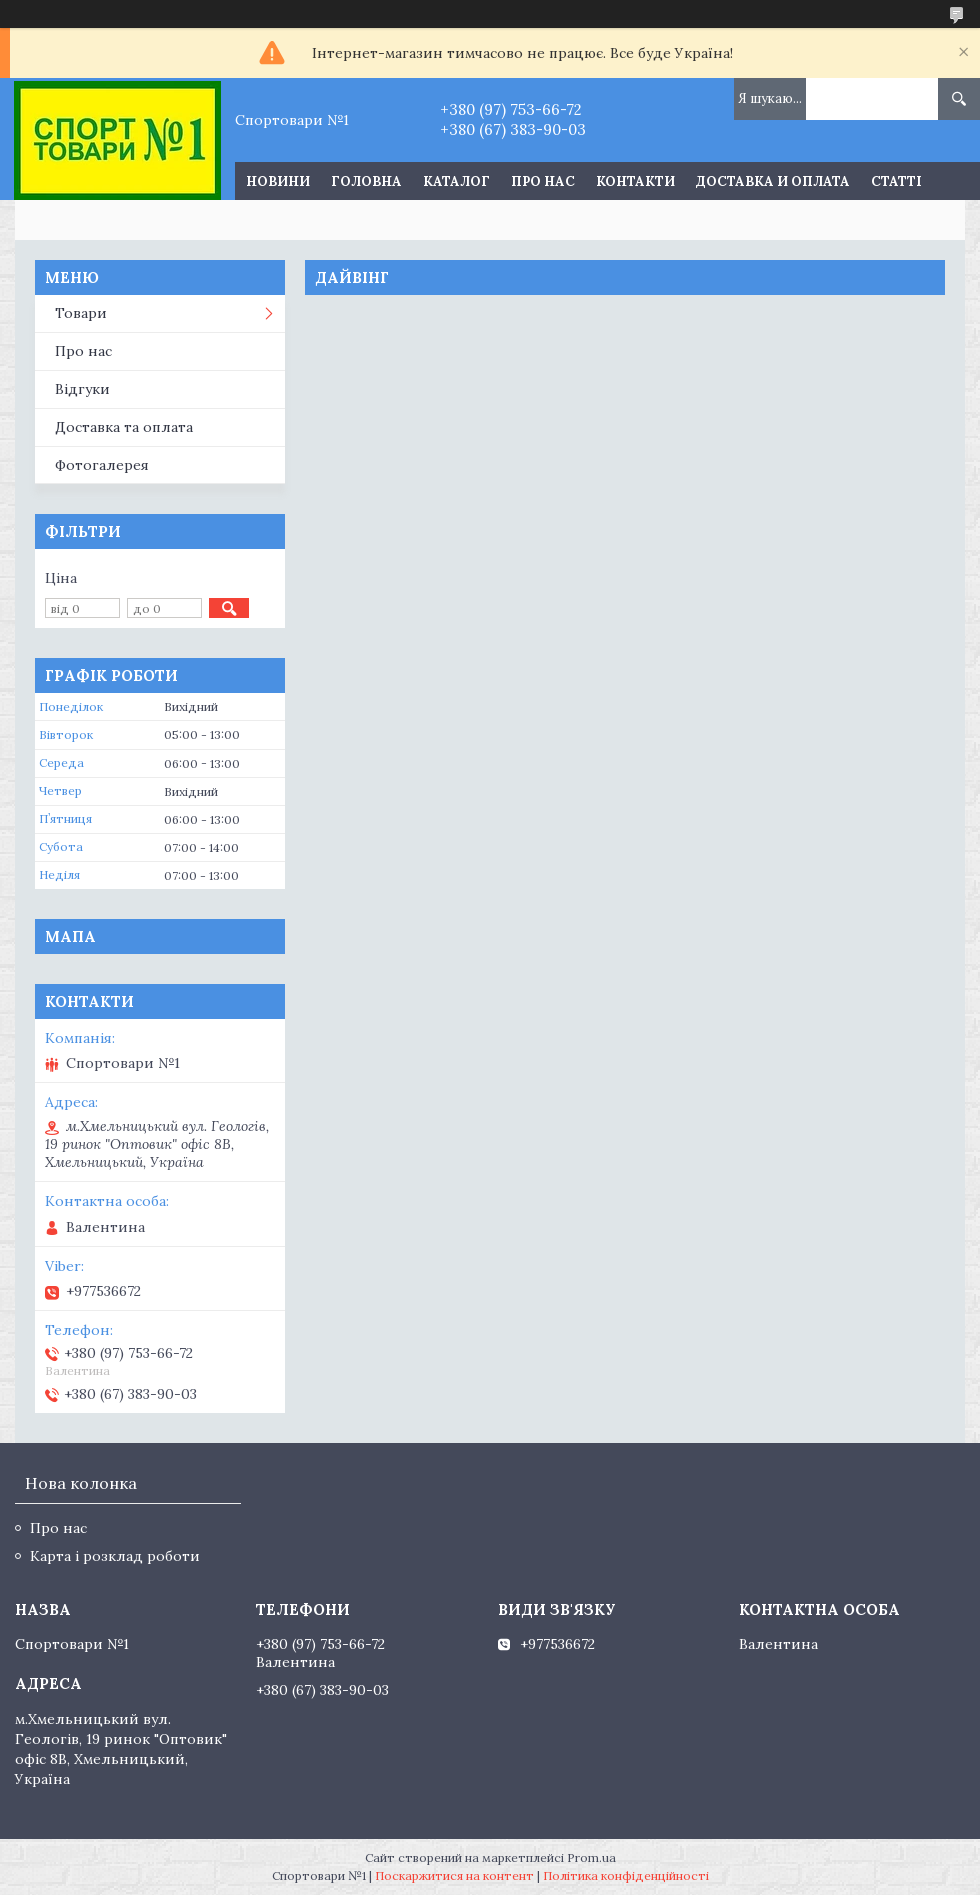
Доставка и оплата (773, 181)
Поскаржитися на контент (454, 1875)
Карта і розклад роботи (115, 1556)
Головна (366, 181)
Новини (278, 181)
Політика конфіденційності (626, 1875)
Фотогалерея (102, 465)
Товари (81, 313)
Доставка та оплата (124, 427)
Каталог (456, 181)
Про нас (543, 181)
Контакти (635, 181)
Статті (896, 181)
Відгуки (82, 389)
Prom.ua (591, 1857)
